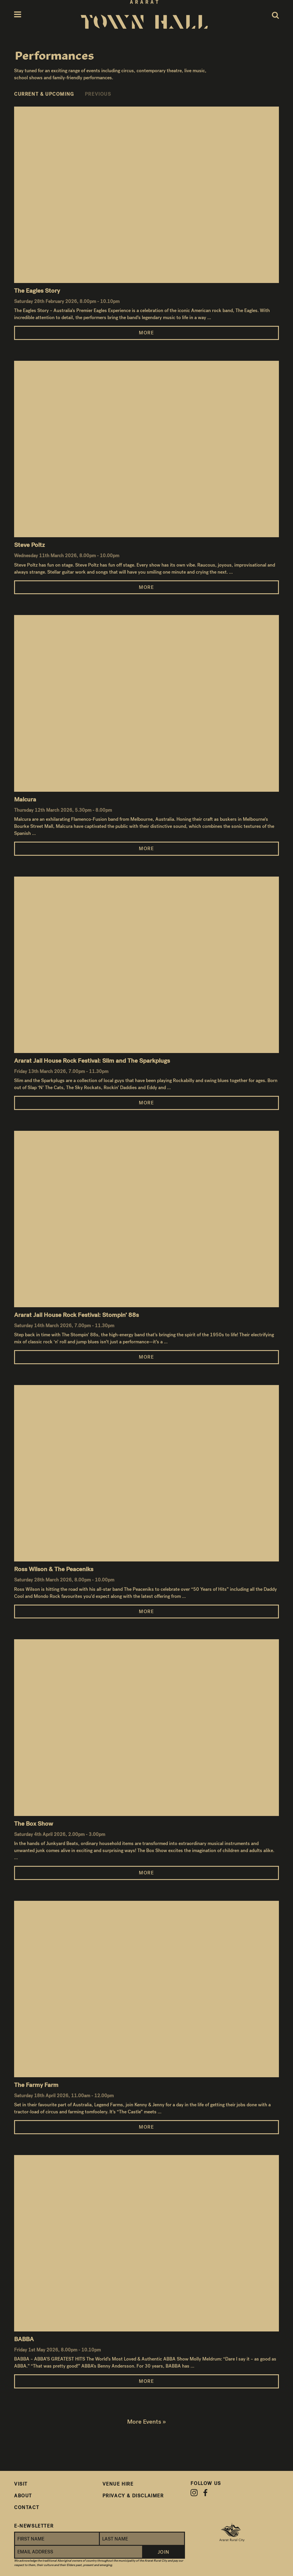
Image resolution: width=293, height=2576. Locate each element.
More (146, 333)
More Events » (146, 2421)
